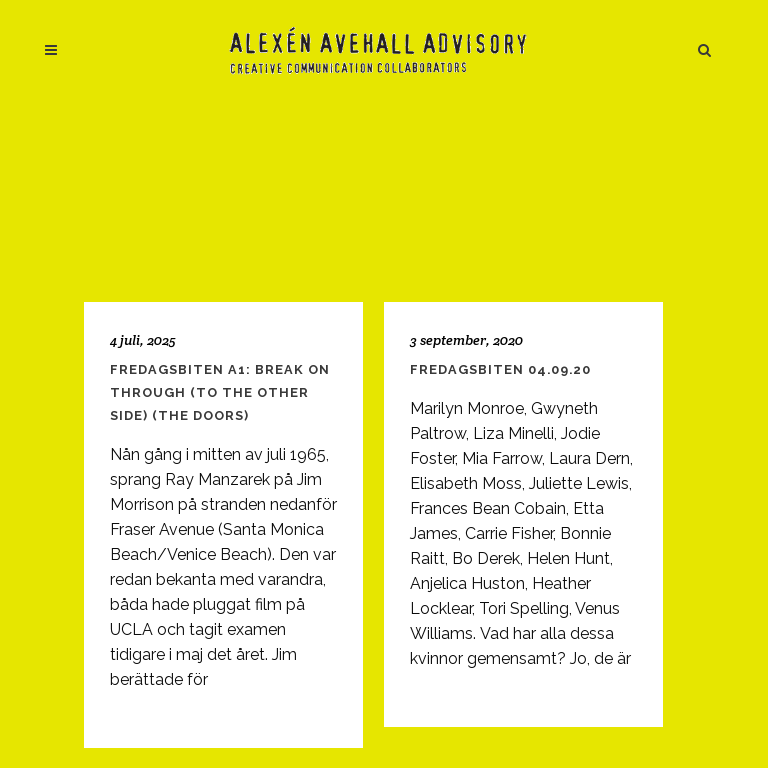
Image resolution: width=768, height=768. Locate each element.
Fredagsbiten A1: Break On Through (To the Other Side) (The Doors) (220, 392)
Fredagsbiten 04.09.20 (500, 369)
